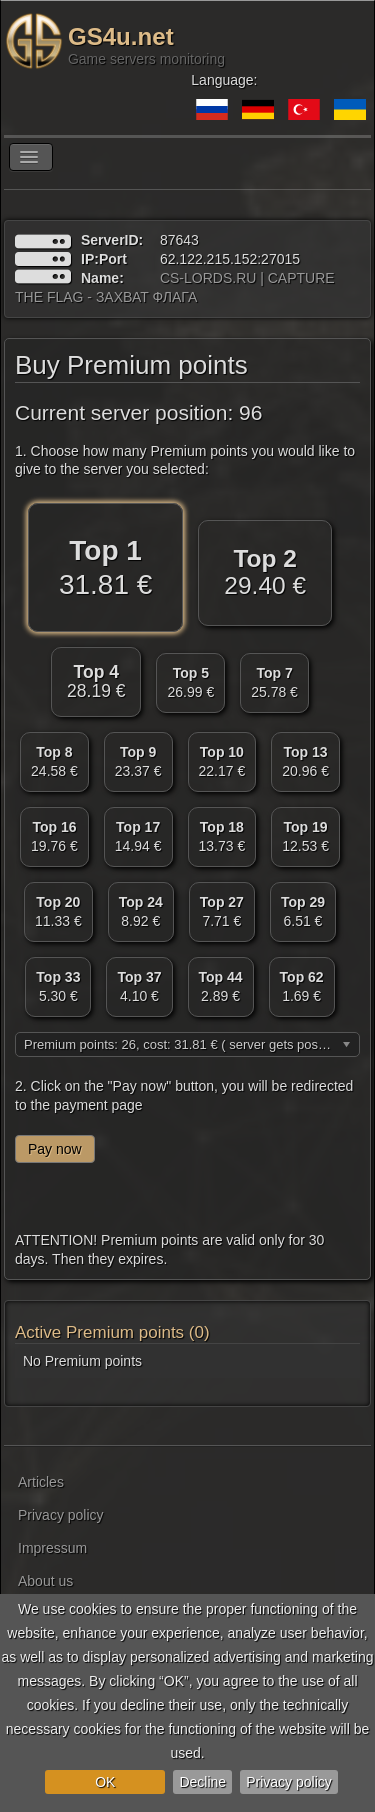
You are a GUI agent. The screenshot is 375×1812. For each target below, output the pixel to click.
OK (105, 1782)
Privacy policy (289, 1782)
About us (45, 1581)
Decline (202, 1782)
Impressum (52, 1548)
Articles (41, 1482)
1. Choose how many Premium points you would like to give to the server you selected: (185, 460)
